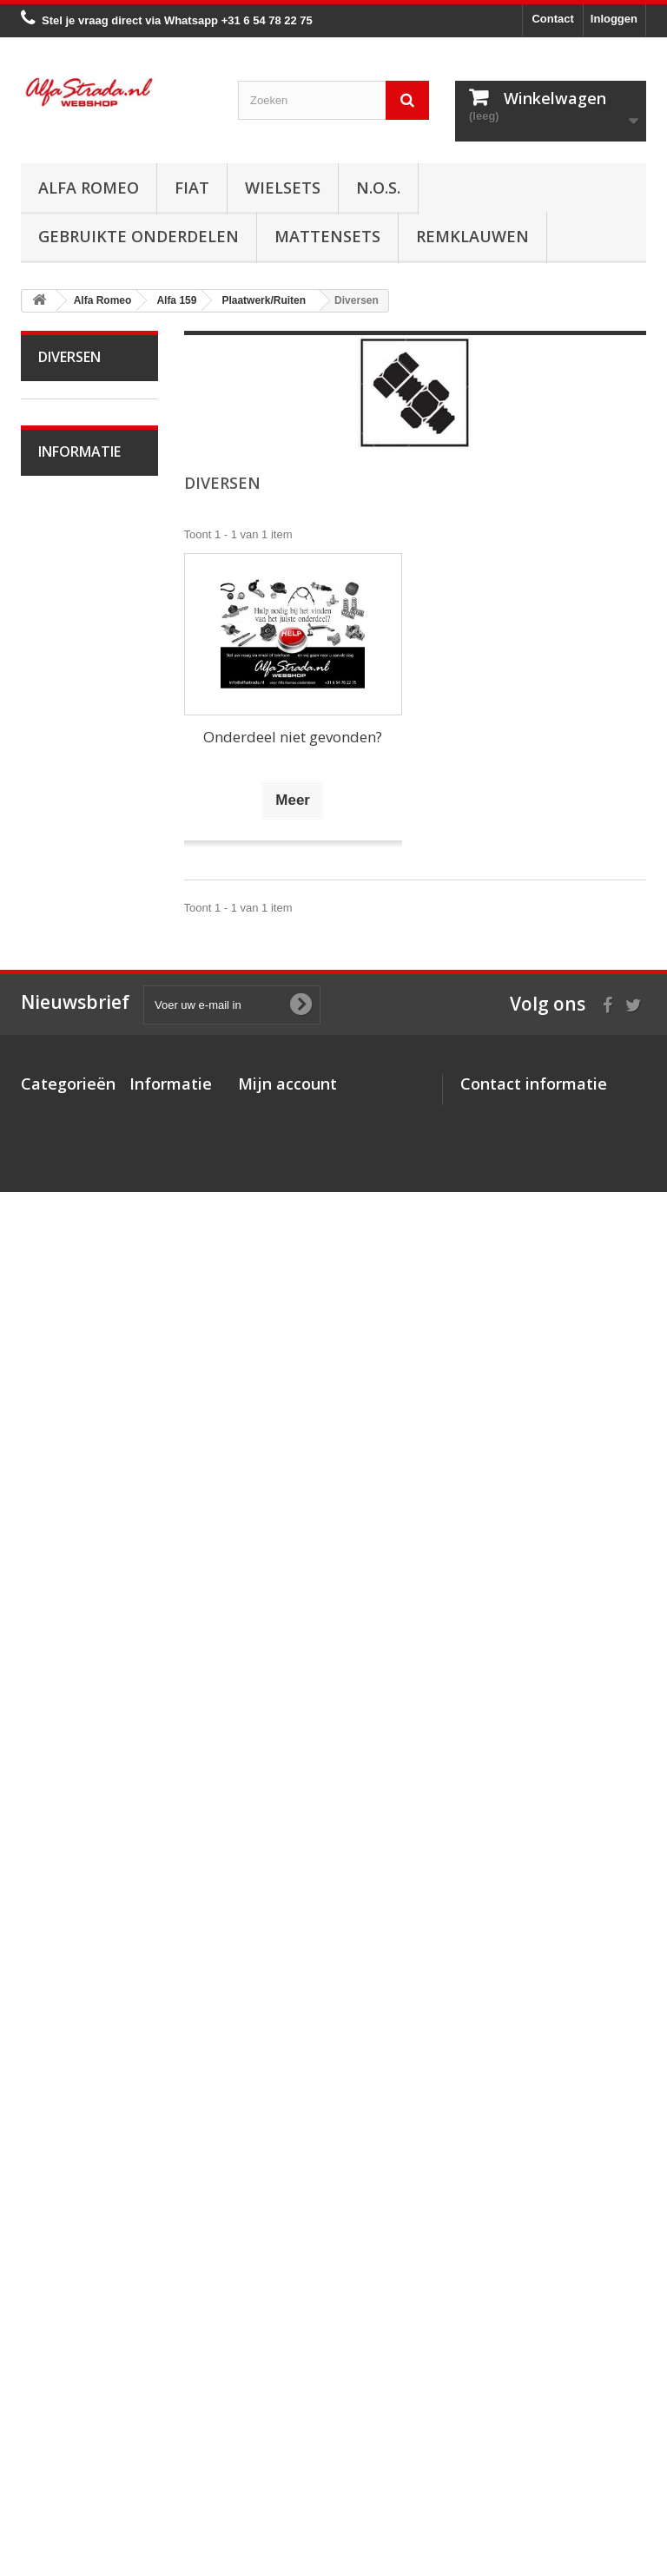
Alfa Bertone (81, 438)
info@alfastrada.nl (575, 2450)
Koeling (69, 1026)
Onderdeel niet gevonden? (292, 737)
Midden (69, 1453)
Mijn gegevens (277, 2396)
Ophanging (78, 1214)
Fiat (192, 187)
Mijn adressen (276, 2374)
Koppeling (75, 1080)
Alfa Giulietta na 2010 (84, 664)
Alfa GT (69, 1775)
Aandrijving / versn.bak (75, 1120)
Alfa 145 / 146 (85, 811)
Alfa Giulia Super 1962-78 (74, 478)
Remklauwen (472, 236)
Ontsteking (77, 972)
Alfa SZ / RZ (81, 1854)
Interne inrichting (62, 1574)
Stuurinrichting (86, 1187)
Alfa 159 (71, 919)
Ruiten (66, 1507)
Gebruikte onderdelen (138, 236)
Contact (552, 18)
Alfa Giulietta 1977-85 (76, 611)
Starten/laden (84, 999)
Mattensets (327, 236)
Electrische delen (72, 1307)
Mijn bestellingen (283, 2329)
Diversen (72, 1534)
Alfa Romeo (88, 187)
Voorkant (72, 1426)
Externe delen (85, 1614)
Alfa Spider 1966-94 (72, 531)
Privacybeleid (165, 2466)
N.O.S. (378, 187)
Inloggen (614, 18)
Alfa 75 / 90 (79, 784)
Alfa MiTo (73, 704)
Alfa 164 (71, 1721)
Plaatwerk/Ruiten (79, 1400)
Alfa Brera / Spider (73, 1681)
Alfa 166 (71, 1748)
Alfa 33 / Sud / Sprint (79, 744)
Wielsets (282, 187)
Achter (66, 1480)
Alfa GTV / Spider (70, 1815)
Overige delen (85, 1641)
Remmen (73, 1160)
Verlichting (76, 1347)
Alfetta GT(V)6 (86, 571)
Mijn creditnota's (282, 2351)
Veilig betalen (85, 2020)
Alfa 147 (71, 838)
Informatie (79, 1948)
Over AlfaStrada (91, 1994)
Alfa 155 (71, 865)
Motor (65, 945)
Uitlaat (66, 1053)
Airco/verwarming (80, 1267)
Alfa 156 (71, 892)
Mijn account (287, 2300)
